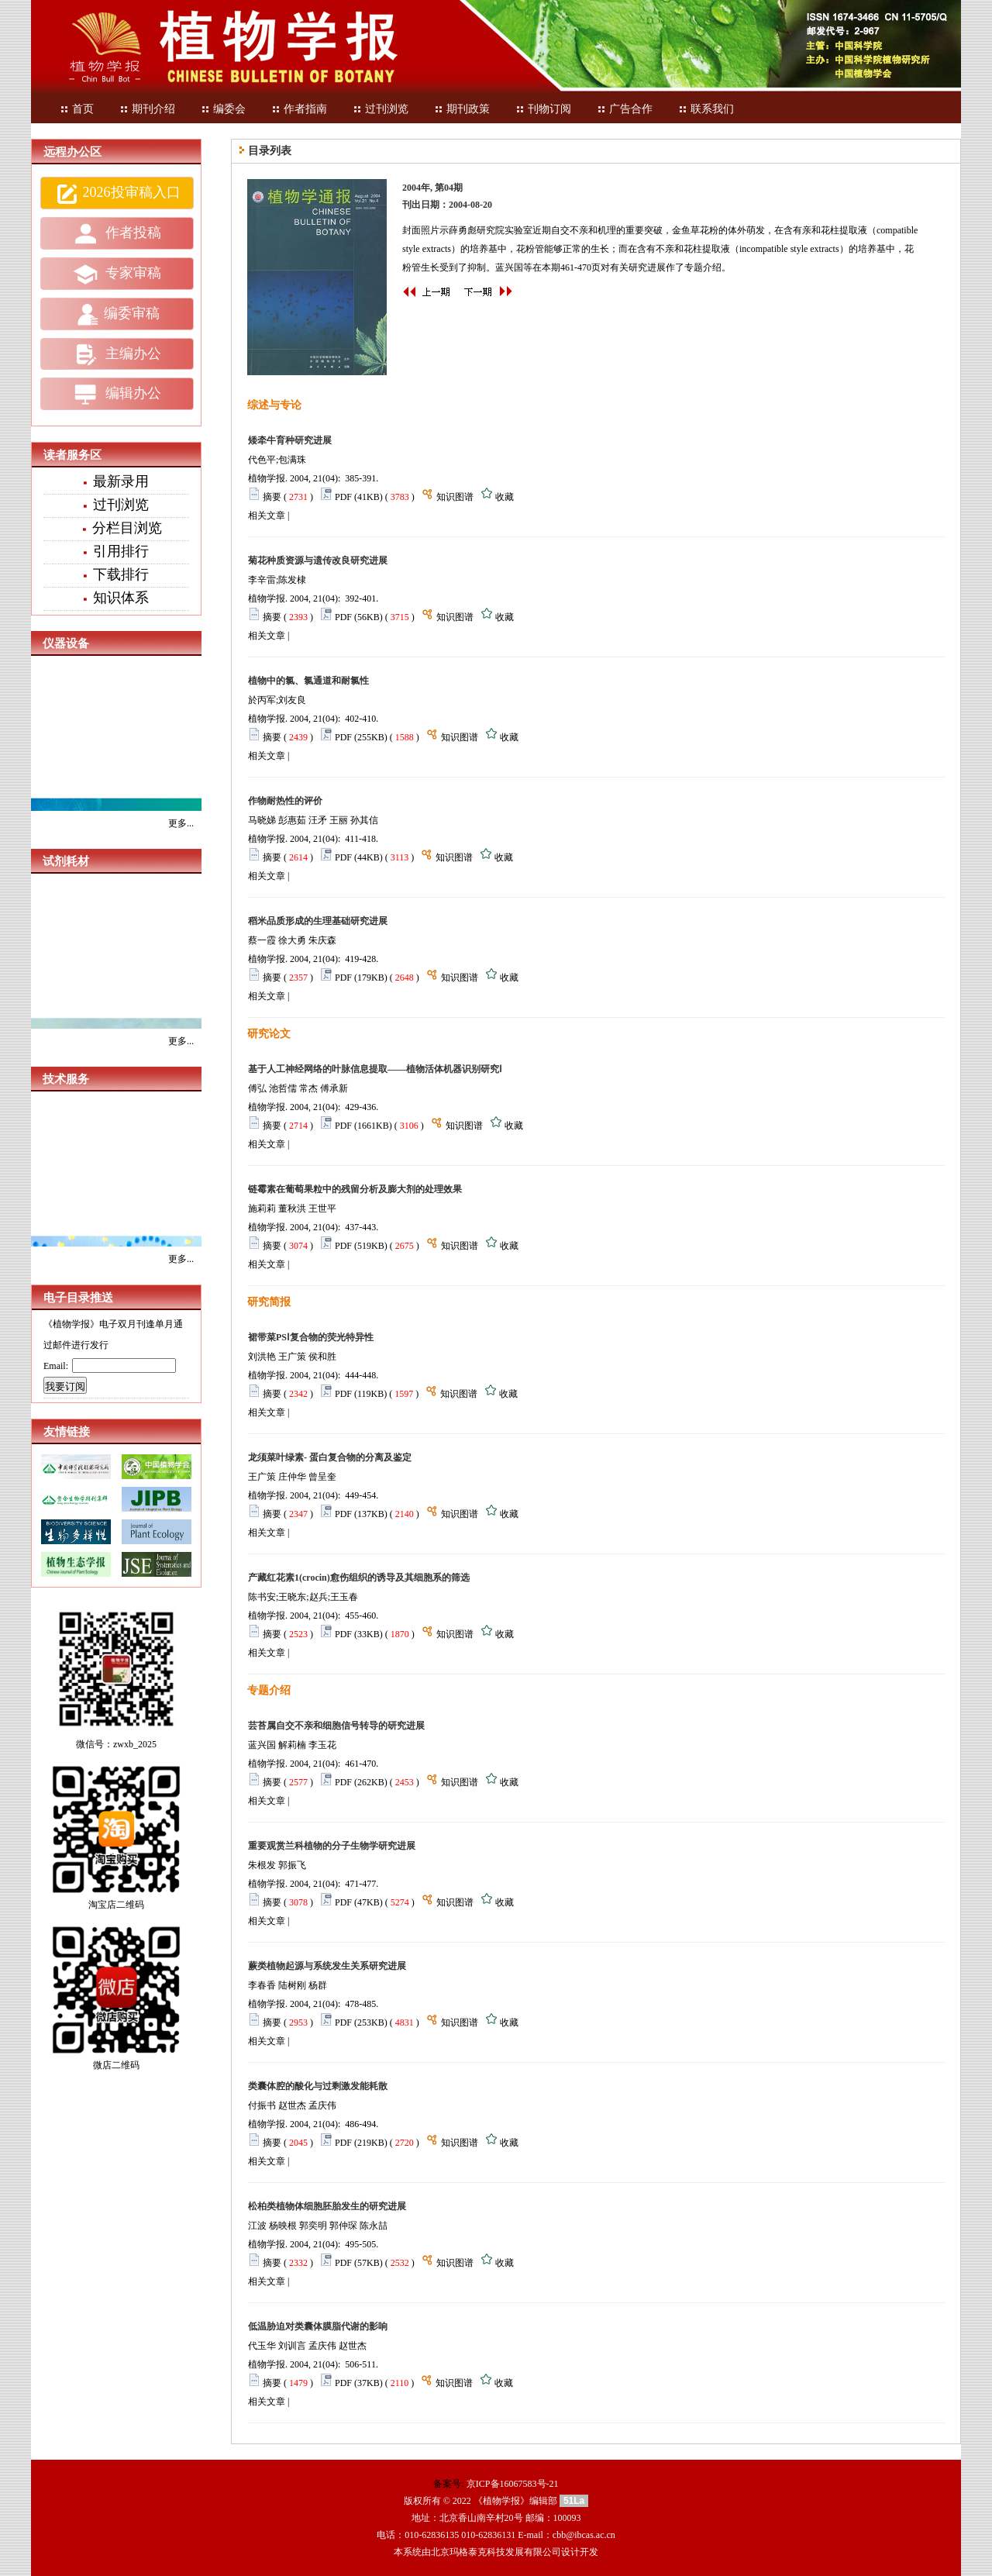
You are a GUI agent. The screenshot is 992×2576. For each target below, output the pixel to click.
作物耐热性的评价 (285, 800)
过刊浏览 (380, 109)
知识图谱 (455, 496)
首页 (77, 109)
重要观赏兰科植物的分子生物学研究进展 (331, 1845)
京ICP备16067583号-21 (513, 2483)
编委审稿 (117, 314)
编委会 (223, 109)
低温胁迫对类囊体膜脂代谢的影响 (318, 2326)
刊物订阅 (543, 109)
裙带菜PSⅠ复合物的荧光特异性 (311, 1337)
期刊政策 (462, 109)
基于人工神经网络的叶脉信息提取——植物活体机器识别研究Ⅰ (375, 1069)
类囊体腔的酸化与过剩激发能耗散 (318, 2086)
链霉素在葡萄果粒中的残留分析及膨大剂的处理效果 (355, 1189)
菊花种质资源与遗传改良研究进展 (318, 560)
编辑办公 (117, 394)
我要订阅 (65, 1386)
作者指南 (299, 109)
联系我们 (706, 109)
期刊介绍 (147, 109)
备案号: (449, 2483)
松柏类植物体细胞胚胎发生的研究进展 (327, 2206)
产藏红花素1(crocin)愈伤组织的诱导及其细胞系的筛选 (359, 1577)
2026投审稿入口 (117, 193)
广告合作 (625, 109)
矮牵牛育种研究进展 (290, 440)
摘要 (272, 496)
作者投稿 (117, 234)
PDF (343, 496)
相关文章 (266, 515)
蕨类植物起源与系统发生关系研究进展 (327, 1965)
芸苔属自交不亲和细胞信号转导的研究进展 (336, 1725)
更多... (181, 823)
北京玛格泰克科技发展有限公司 (496, 2552)
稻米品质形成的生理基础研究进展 (318, 921)
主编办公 (117, 354)
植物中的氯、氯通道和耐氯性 (308, 680)
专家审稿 (117, 274)
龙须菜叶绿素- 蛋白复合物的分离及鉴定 (330, 1457)
